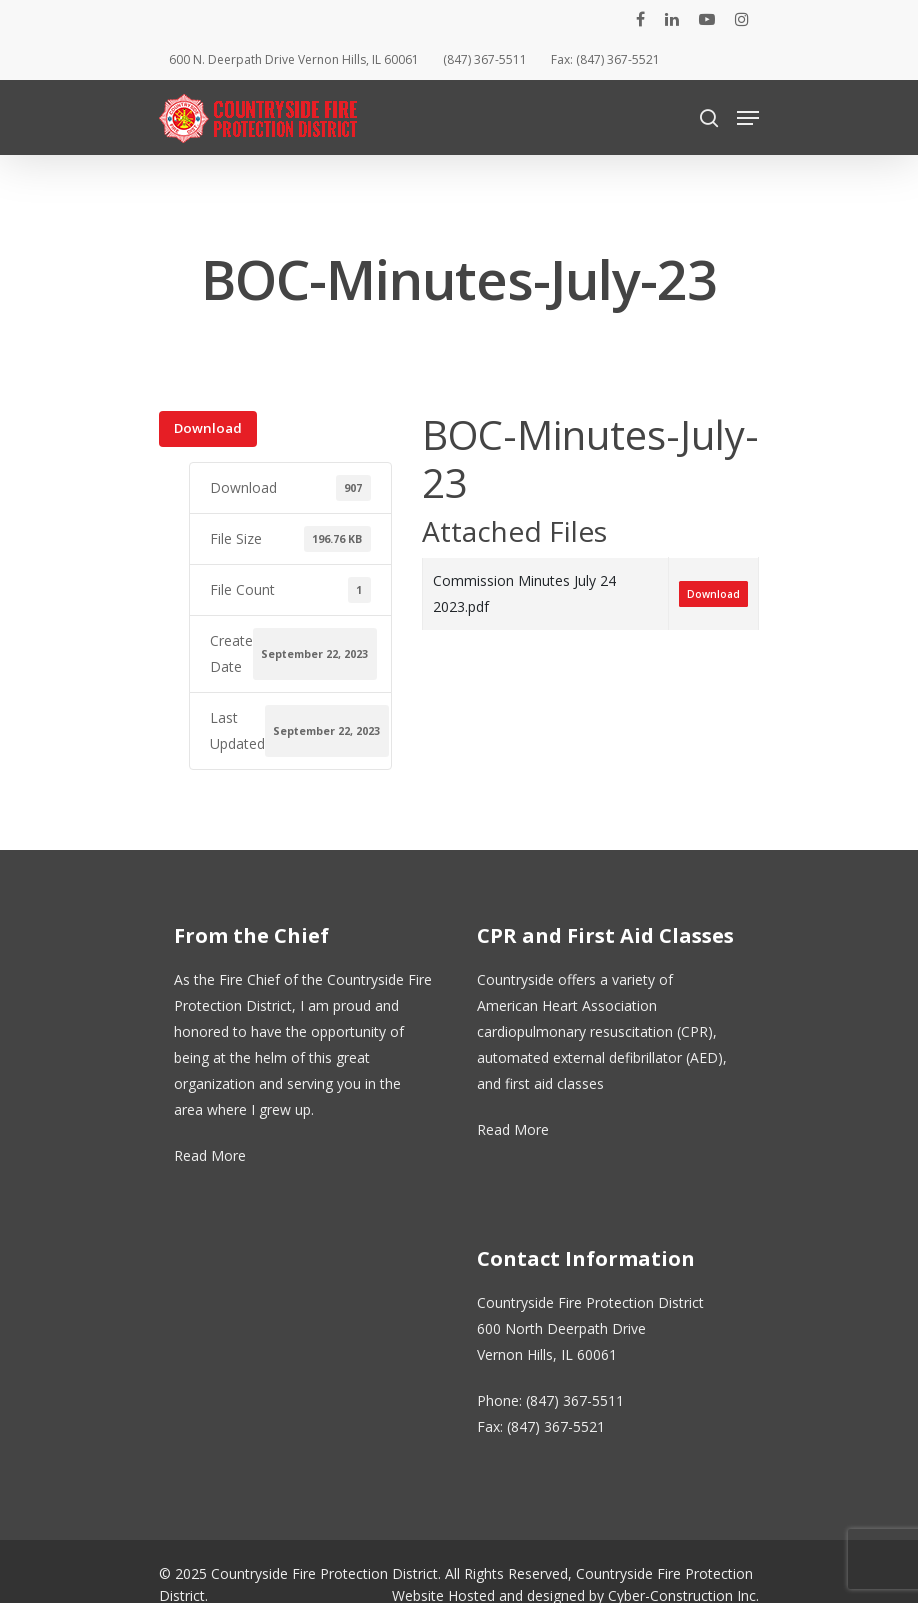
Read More (210, 1155)
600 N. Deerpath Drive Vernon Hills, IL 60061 (294, 59)
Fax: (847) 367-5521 (605, 59)
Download (208, 428)
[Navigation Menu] (748, 118)
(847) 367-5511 (485, 59)
